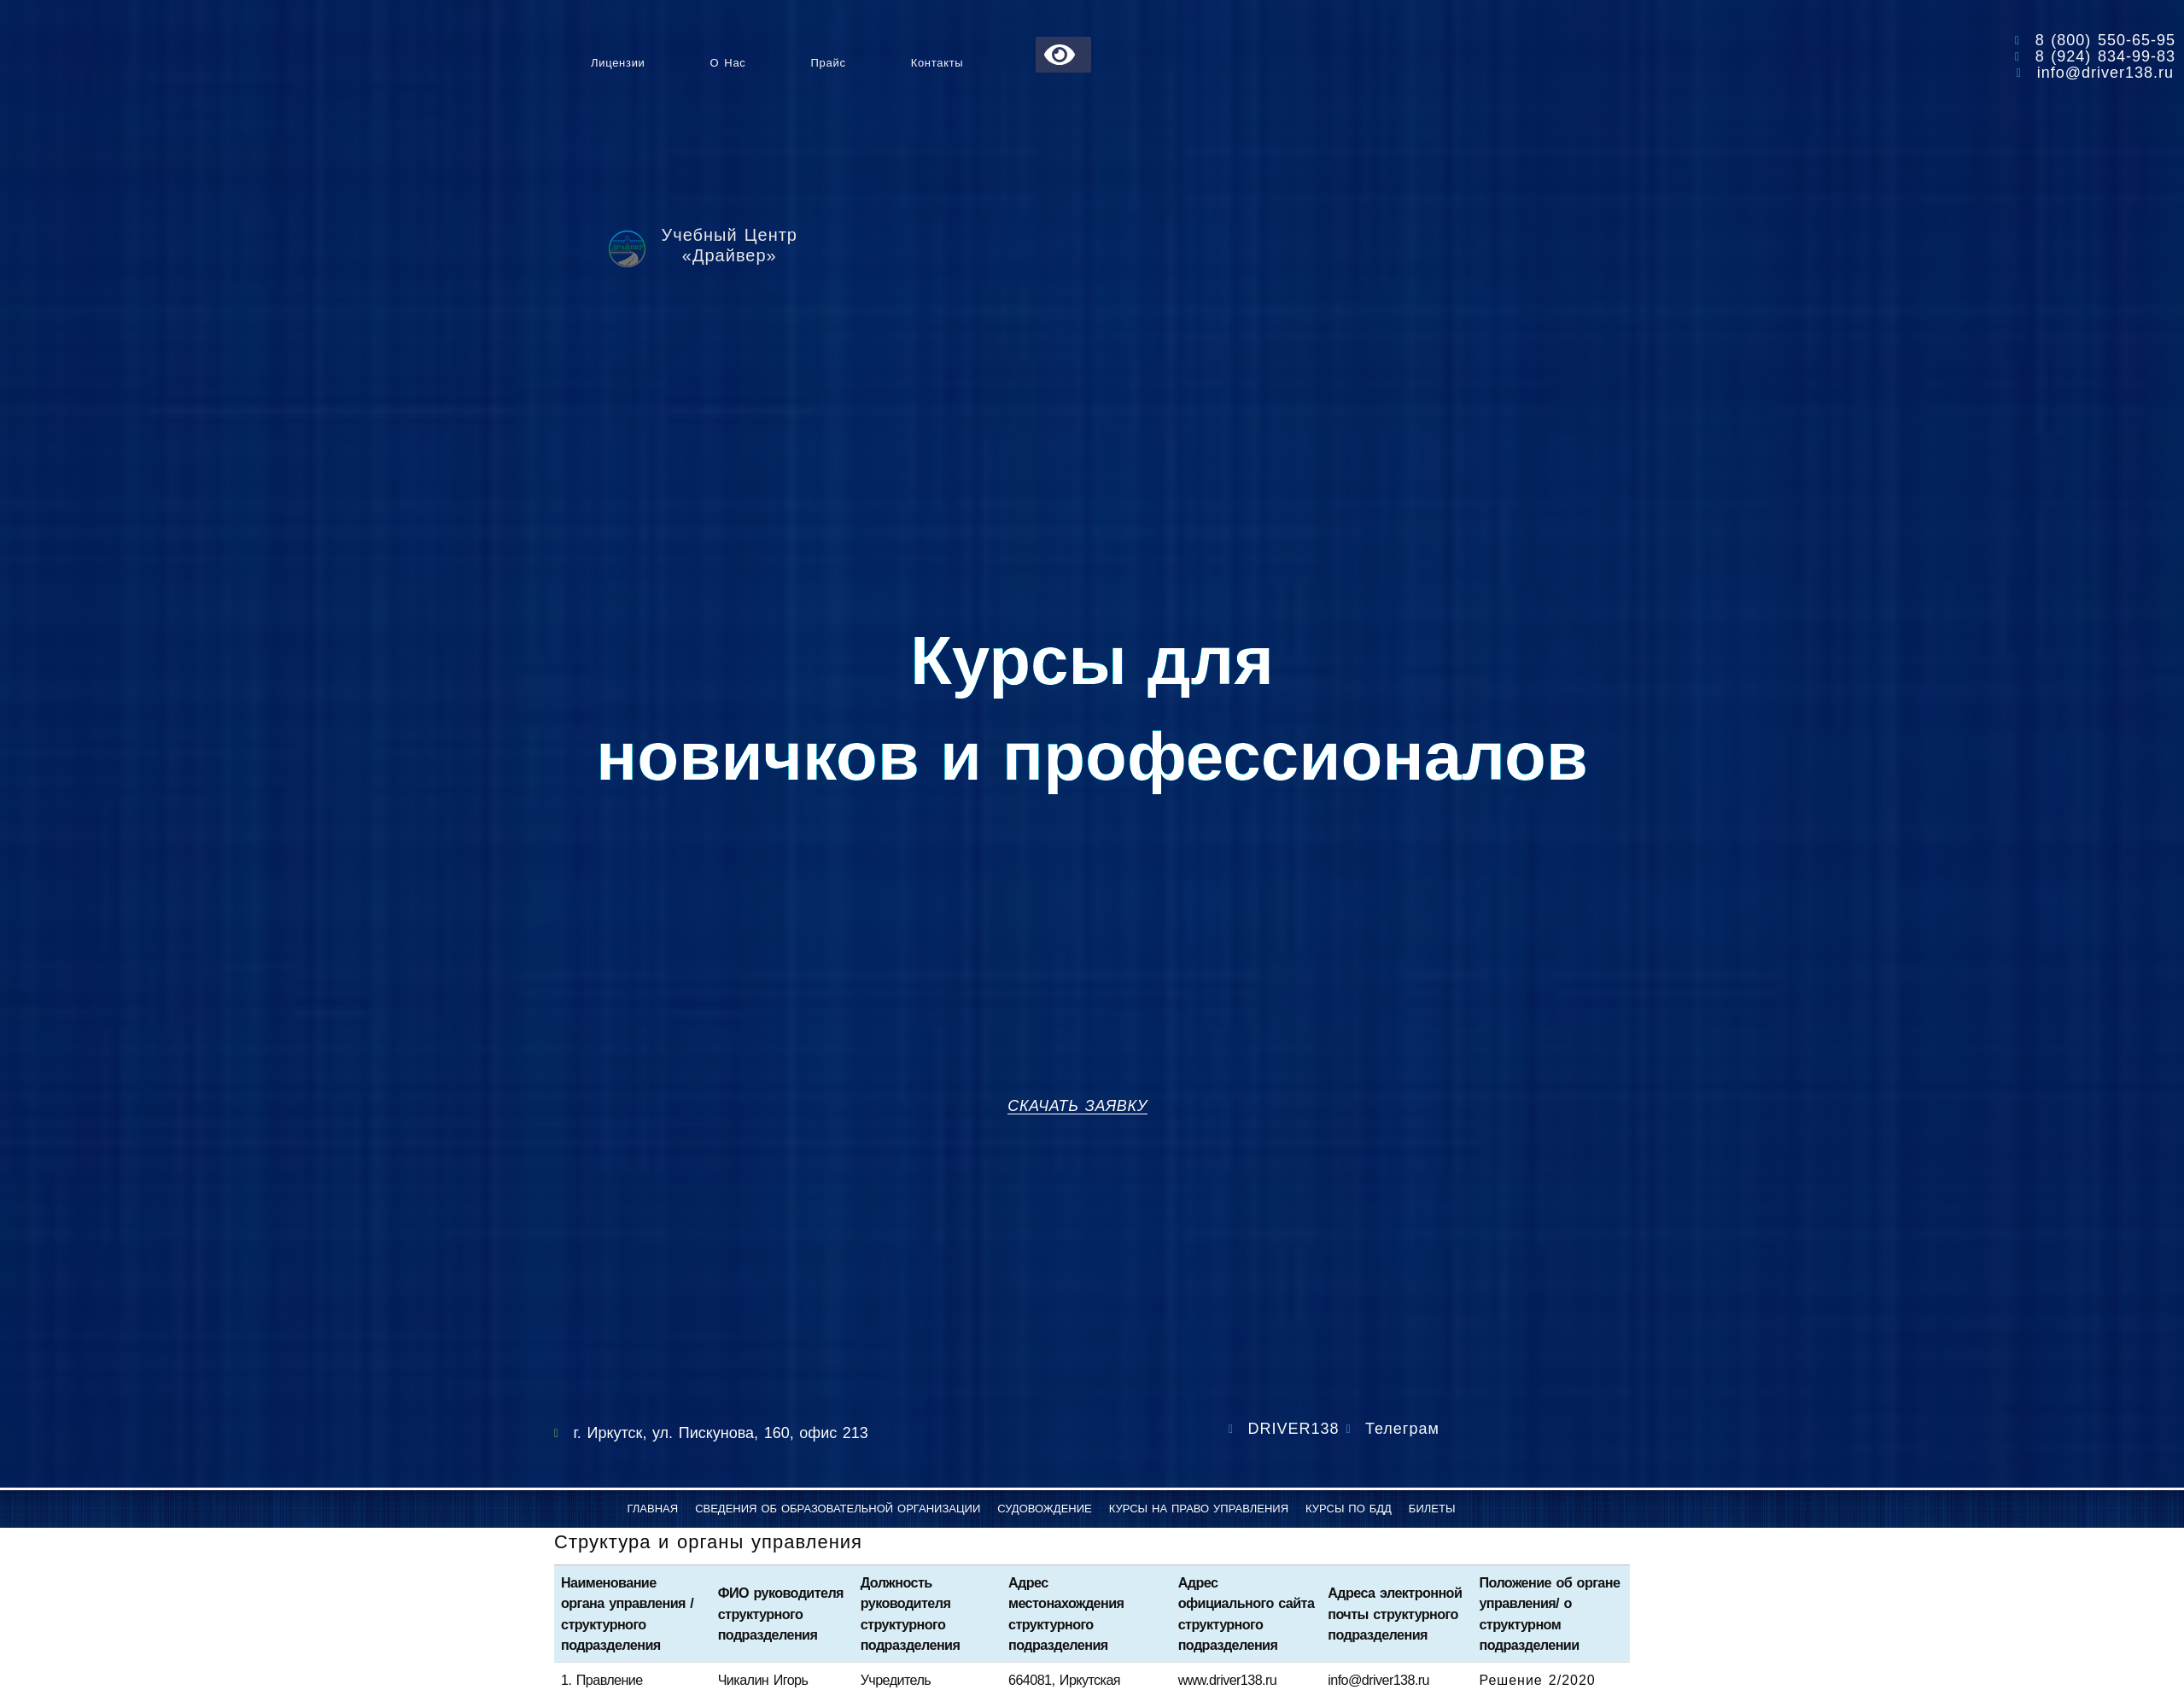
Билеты (1432, 1508)
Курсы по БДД (1348, 1508)
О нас (728, 62)
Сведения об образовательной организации (837, 1508)
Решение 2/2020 (1537, 1680)
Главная (653, 1508)
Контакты (937, 62)
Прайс (828, 62)
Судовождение (1044, 1508)
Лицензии (618, 62)
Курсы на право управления (1198, 1508)
